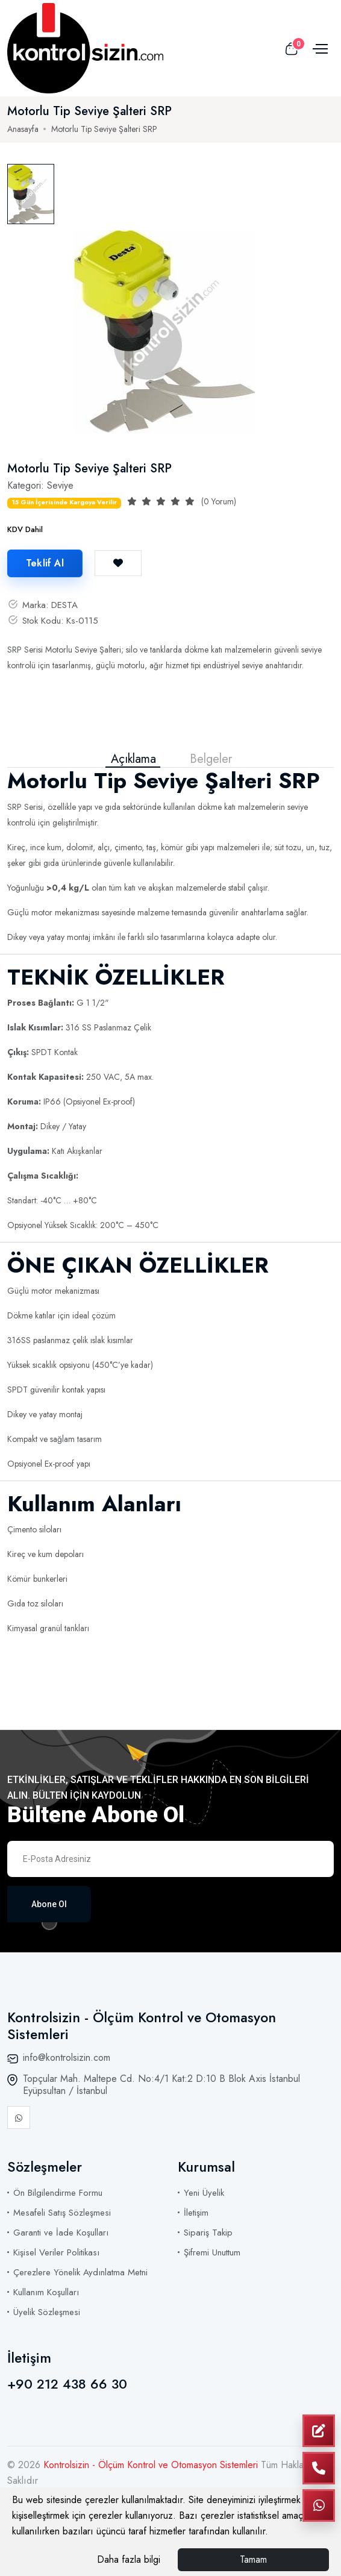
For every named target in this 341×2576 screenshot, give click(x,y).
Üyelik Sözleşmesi (46, 2312)
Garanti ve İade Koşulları (60, 2232)
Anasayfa (23, 129)
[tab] (30, 194)
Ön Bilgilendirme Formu (57, 2192)
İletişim (196, 2212)
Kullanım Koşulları (46, 2292)
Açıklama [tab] (133, 759)
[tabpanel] (164, 331)
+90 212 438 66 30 (67, 2383)
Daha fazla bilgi (128, 2559)
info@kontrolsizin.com (66, 2057)
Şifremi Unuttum (212, 2252)
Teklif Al (45, 563)
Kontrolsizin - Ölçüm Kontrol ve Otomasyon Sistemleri (152, 2465)
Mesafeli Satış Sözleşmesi (62, 2212)
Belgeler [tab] (211, 759)
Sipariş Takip (208, 2232)
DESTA (64, 605)
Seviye (60, 485)
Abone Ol (49, 1904)
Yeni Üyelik (204, 2192)
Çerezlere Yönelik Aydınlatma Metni (80, 2272)
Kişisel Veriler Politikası (56, 2252)
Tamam (253, 2559)
